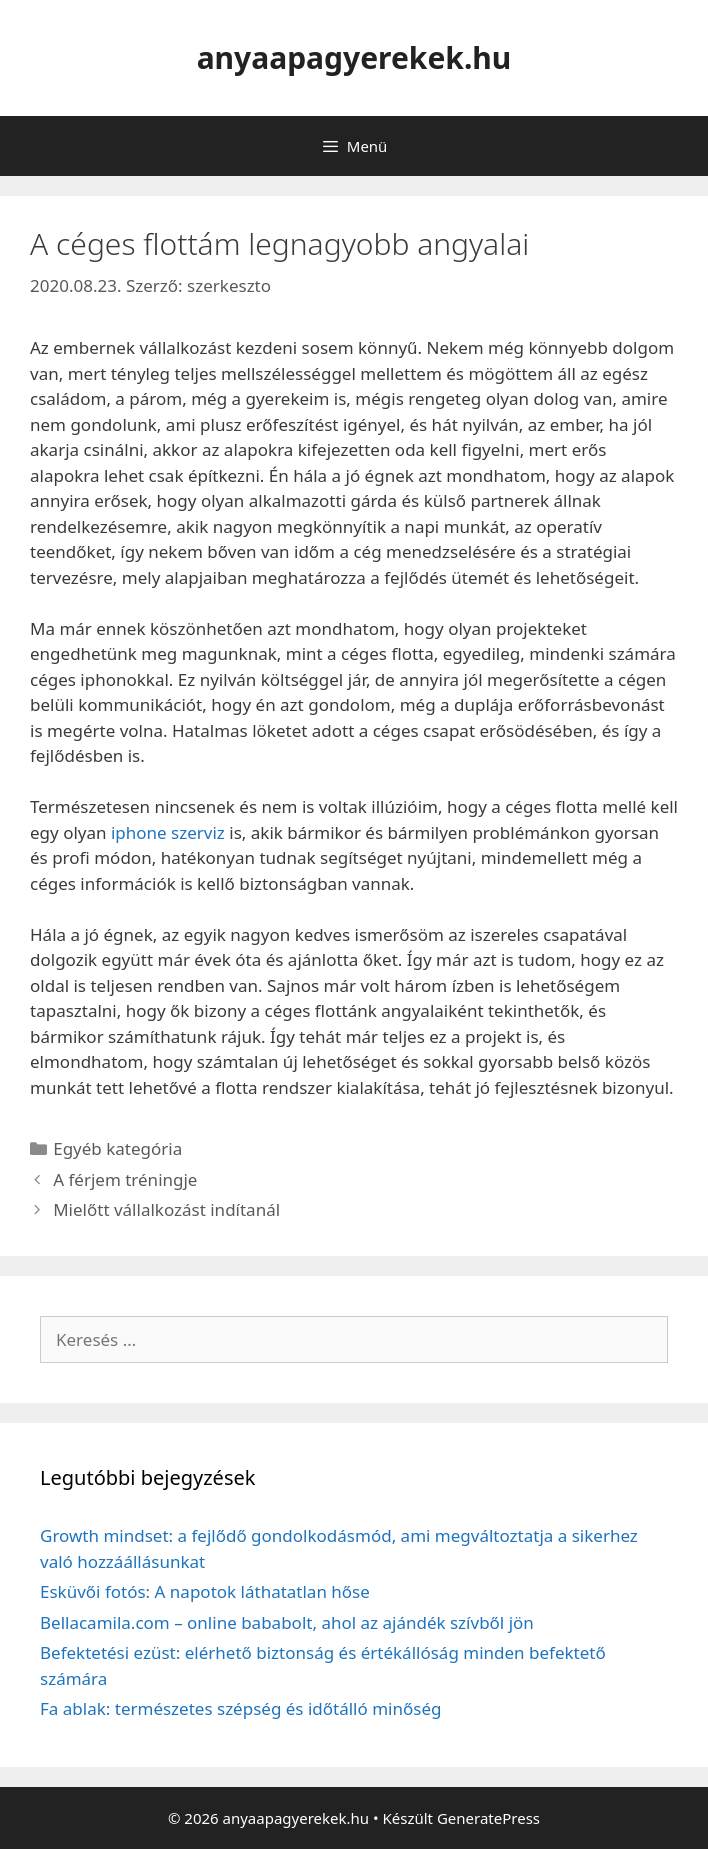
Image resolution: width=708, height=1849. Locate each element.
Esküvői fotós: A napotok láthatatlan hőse (205, 1591)
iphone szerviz (168, 832)
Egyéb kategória (117, 1148)
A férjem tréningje (125, 1179)
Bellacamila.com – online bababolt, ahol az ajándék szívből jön (287, 1622)
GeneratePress (488, 1818)
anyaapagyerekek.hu (354, 57)
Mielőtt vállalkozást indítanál (166, 1209)
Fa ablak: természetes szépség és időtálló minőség (240, 1708)
